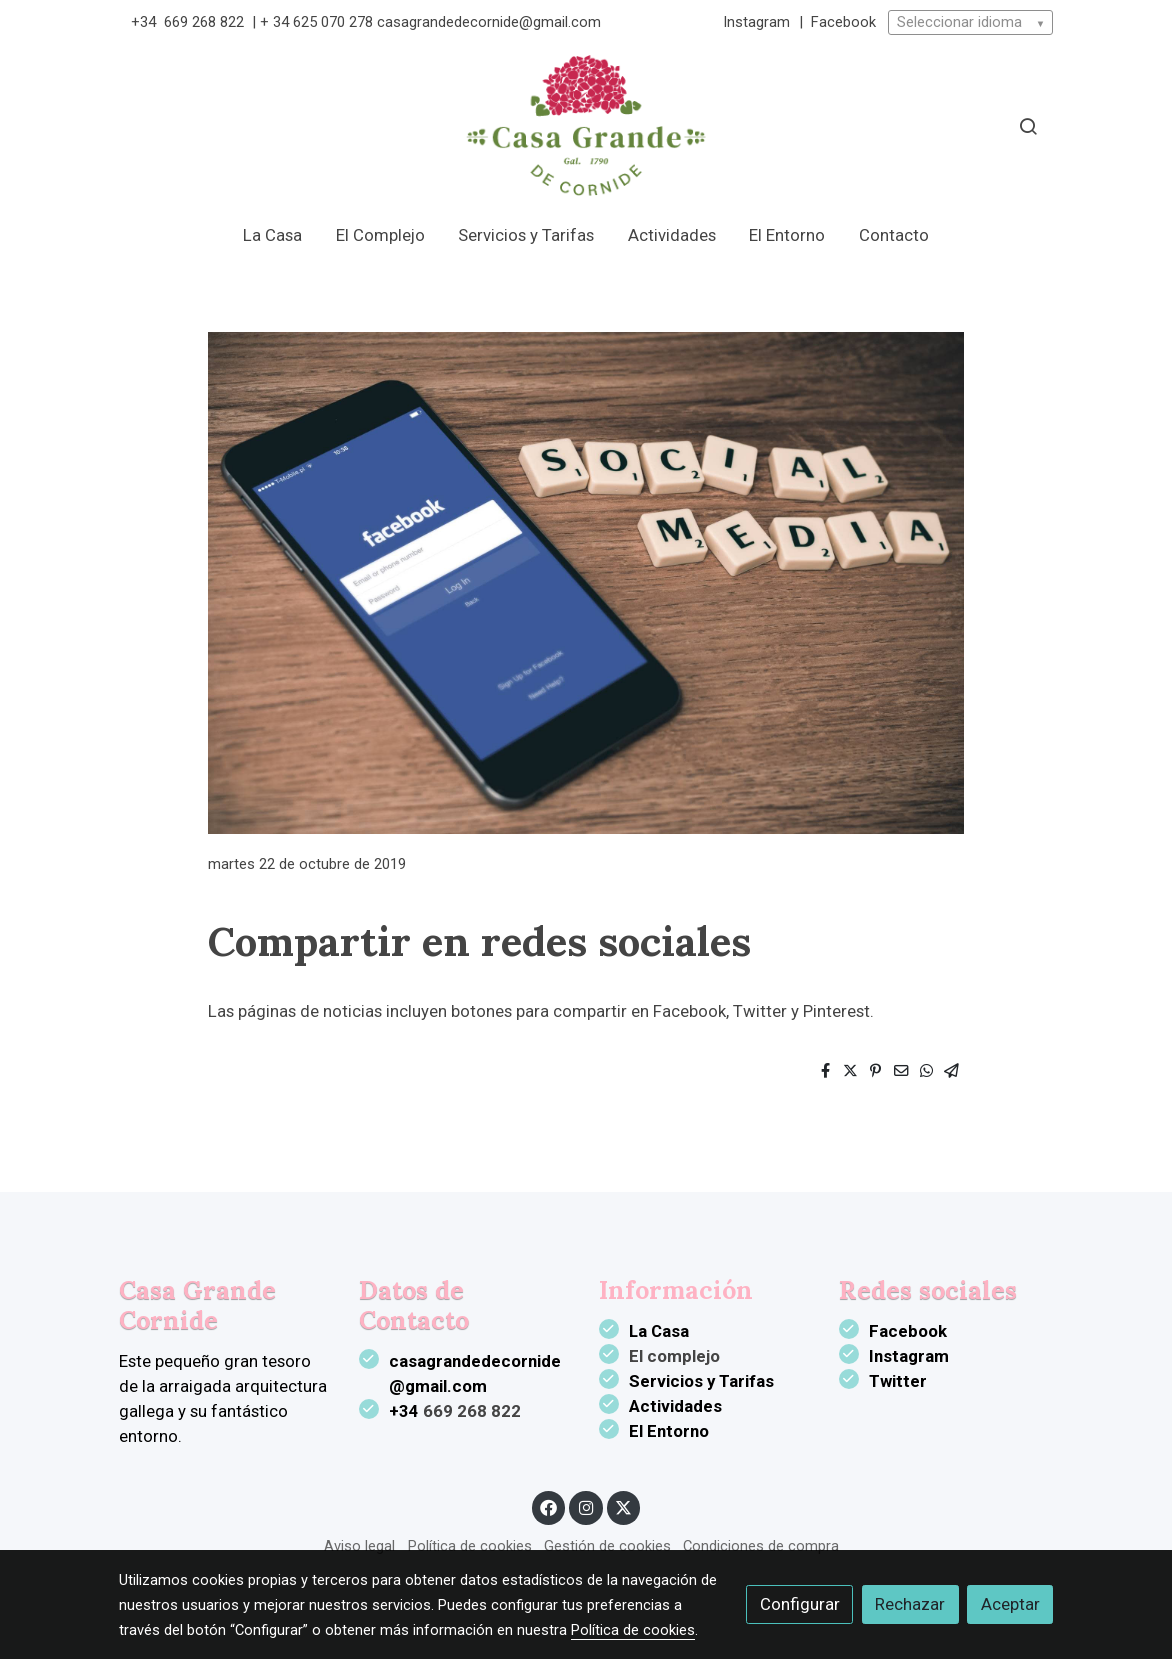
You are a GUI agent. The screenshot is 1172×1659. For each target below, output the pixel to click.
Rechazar (910, 1604)
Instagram (758, 22)
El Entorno (669, 1431)
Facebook (843, 22)
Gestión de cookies (607, 1546)
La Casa (659, 1331)
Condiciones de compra (761, 1546)
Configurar (800, 1604)
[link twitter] (624, 1506)
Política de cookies (470, 1546)
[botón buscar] (1028, 126)
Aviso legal (359, 1546)
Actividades (675, 1406)
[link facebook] (549, 1506)
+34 (145, 22)
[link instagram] (586, 1506)
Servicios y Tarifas (701, 1381)
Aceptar (1010, 1604)
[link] (586, 125)
